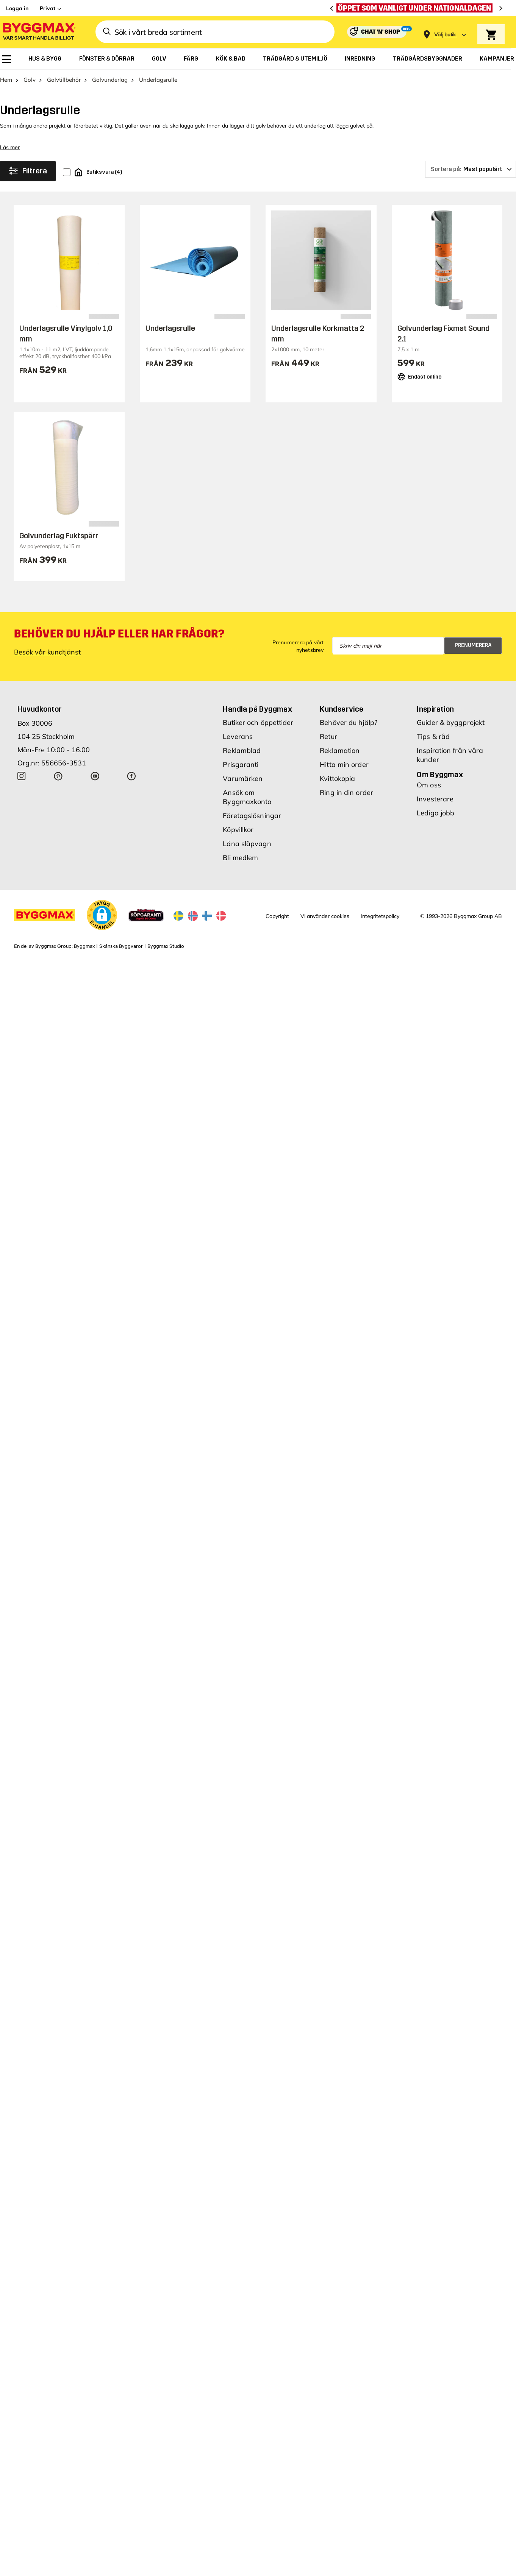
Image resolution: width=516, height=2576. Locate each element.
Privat (47, 8)
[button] (102, 915)
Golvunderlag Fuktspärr (59, 535)
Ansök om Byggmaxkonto (247, 797)
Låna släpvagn (247, 843)
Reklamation (340, 750)
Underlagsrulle (170, 328)
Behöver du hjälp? (348, 722)
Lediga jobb (435, 813)
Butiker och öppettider (258, 722)
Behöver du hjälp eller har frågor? (119, 633)
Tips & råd (433, 736)
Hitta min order (344, 764)
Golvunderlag (110, 79)
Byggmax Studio (165, 946)
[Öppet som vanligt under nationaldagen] (416, 7)
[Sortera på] (470, 169)
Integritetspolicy (380, 916)
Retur (328, 736)
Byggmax (84, 946)
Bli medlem (240, 857)
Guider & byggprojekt (451, 722)
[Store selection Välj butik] (445, 34)
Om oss (429, 785)
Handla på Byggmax (257, 709)
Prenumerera (473, 645)
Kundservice (341, 709)
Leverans (238, 736)
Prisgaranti (240, 764)
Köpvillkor (238, 829)
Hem (6, 79)
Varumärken (243, 778)
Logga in (17, 8)
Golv (29, 79)
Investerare (435, 799)
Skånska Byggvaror (121, 946)
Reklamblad (242, 750)
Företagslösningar (252, 815)
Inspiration (435, 709)
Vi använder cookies (324, 916)
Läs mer (10, 147)
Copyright (277, 916)
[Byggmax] (38, 32)
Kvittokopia (337, 778)
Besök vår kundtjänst (47, 652)
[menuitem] (6, 59)
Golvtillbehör (64, 79)
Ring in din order (346, 792)
